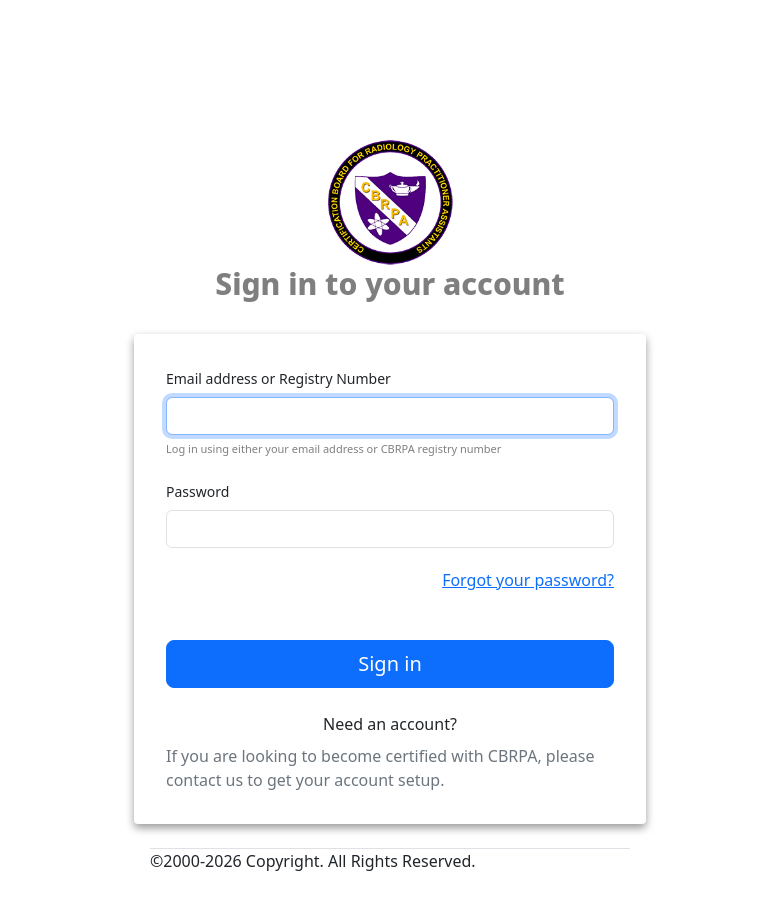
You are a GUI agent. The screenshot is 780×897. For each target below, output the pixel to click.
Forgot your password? (528, 580)
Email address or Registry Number (278, 378)
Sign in (390, 663)
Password (197, 491)
